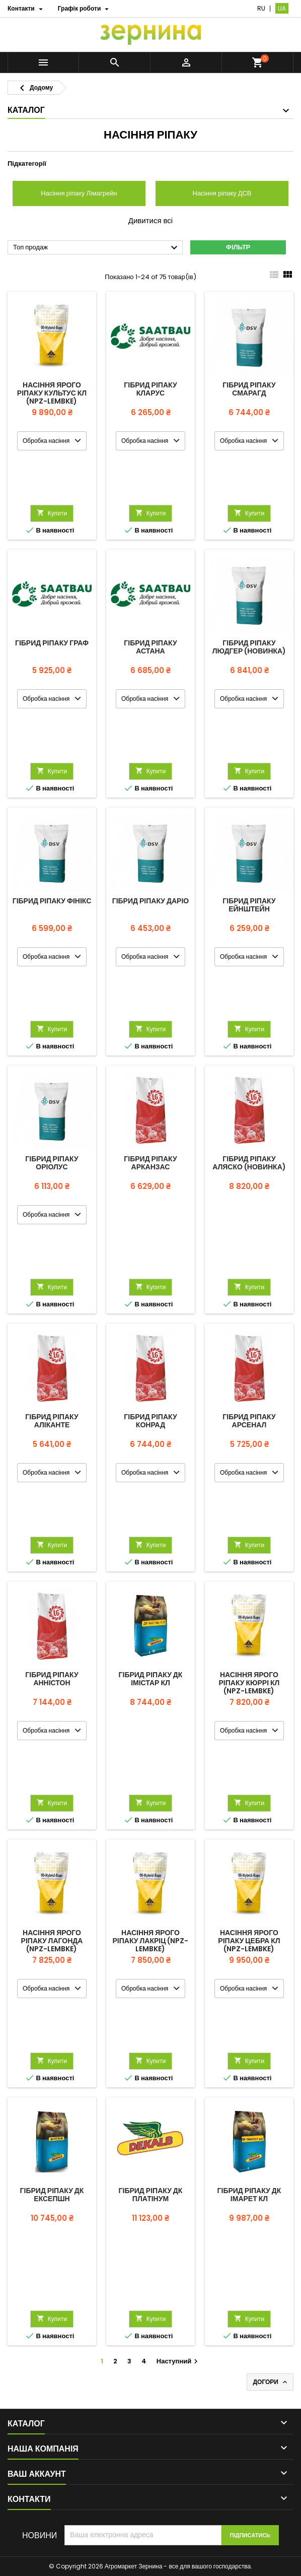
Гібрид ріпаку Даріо (150, 901)
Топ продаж (96, 248)
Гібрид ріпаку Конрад (150, 1421)
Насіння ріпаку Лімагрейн (79, 193)
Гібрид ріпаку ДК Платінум (151, 2195)
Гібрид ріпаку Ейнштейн (248, 905)
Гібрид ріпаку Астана (150, 647)
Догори (271, 2382)
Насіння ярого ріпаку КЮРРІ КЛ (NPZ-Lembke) (249, 1683)
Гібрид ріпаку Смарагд (248, 389)
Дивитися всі (150, 220)
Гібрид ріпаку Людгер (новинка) (249, 647)
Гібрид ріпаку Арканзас (150, 1163)
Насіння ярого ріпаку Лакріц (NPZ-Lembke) (151, 1941)
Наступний (178, 2361)
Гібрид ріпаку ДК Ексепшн (52, 2195)
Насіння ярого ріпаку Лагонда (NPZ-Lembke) (52, 1941)
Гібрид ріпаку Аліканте (51, 1421)
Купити (52, 513)
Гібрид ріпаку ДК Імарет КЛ (249, 2195)
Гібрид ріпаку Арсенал (248, 1421)
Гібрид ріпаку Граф (52, 643)
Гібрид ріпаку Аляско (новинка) (249, 1163)
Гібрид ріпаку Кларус (150, 389)
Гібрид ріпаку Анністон (51, 1679)
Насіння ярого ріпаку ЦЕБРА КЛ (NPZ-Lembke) (249, 1941)
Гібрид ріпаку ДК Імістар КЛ (151, 1679)
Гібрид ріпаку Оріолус (51, 1163)
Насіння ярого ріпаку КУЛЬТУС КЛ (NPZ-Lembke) (52, 393)
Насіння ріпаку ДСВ (222, 193)
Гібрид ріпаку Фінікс (52, 901)
